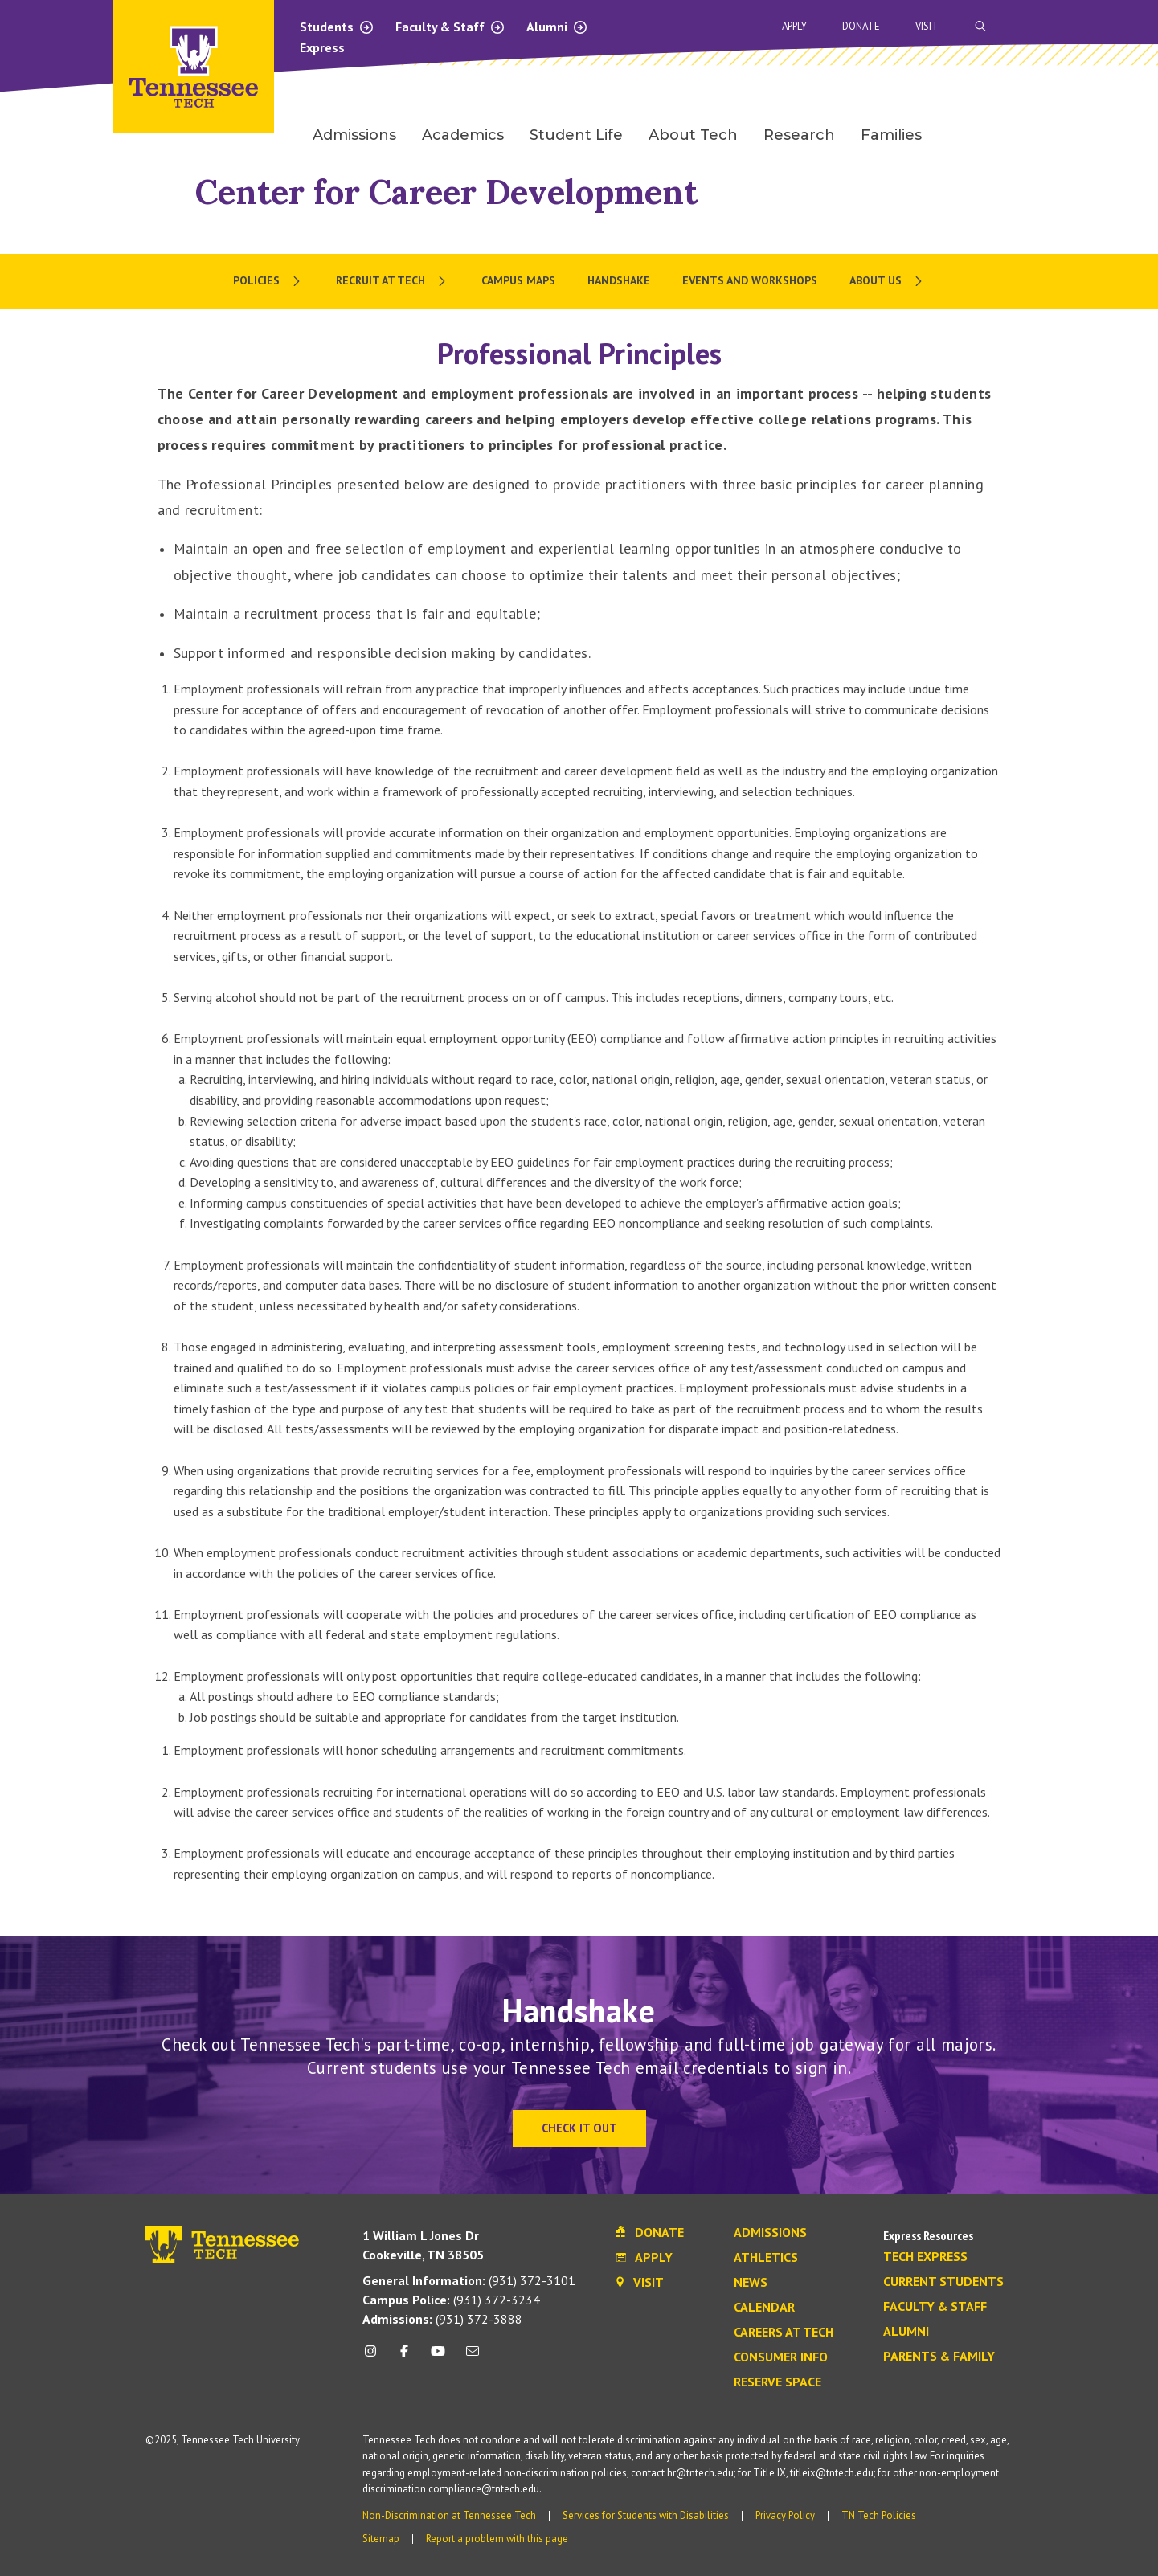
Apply (794, 26)
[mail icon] (472, 2357)
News (750, 2282)
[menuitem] (268, 281)
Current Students (943, 2282)
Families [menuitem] (891, 135)
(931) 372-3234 (451, 2300)
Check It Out (579, 2128)
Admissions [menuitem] (354, 135)
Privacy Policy (785, 2515)
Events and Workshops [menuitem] (749, 280)
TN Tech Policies (878, 2515)
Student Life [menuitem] (576, 135)
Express (322, 47)
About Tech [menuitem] (693, 135)
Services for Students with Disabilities (646, 2515)
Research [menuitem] (799, 135)
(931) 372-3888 (442, 2319)
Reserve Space (777, 2382)
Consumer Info (781, 2357)
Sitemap (380, 2538)
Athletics (766, 2258)
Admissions (770, 2233)
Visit (927, 26)
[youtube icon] (438, 2357)
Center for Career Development (446, 191)
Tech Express (925, 2257)
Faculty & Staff (450, 26)
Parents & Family (939, 2356)
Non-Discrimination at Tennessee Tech (449, 2515)
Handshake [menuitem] (618, 280)
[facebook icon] (404, 2357)
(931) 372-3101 (468, 2280)
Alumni (557, 26)
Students (337, 26)
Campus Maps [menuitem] (518, 280)
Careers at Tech (783, 2332)
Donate (861, 26)
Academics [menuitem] (463, 135)
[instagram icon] (374, 2357)
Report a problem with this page (497, 2538)
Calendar (764, 2307)
